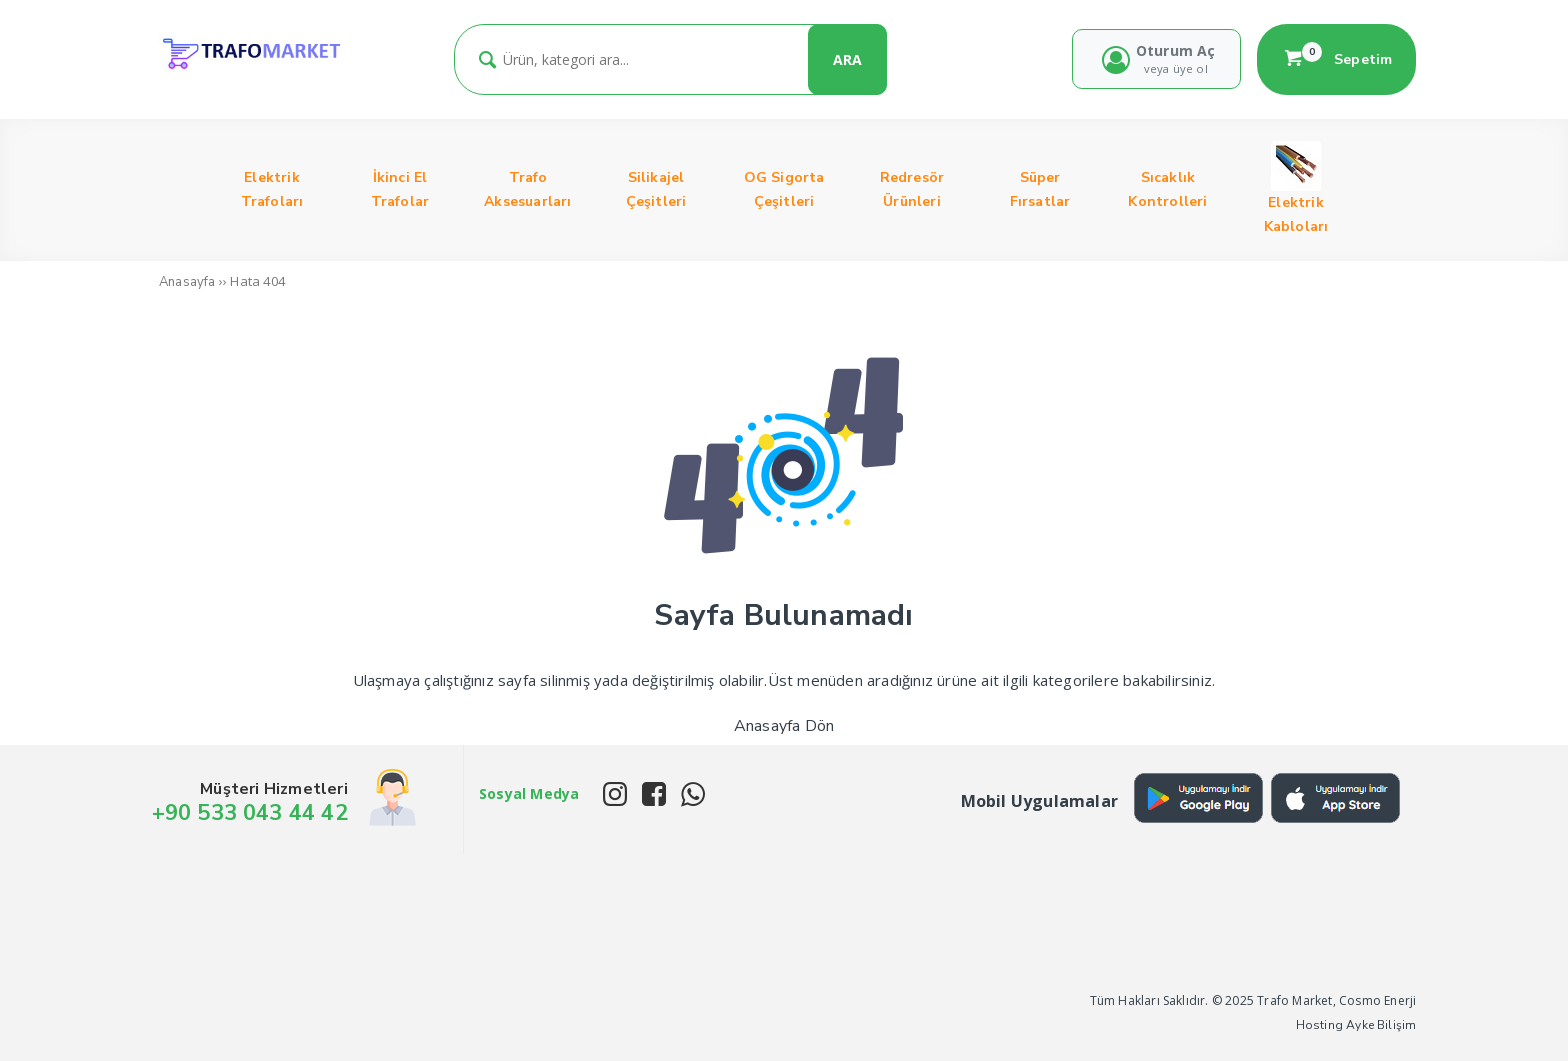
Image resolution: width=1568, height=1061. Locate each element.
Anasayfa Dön (784, 726)
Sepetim (1337, 59)
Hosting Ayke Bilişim (1356, 1025)
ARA (847, 59)
